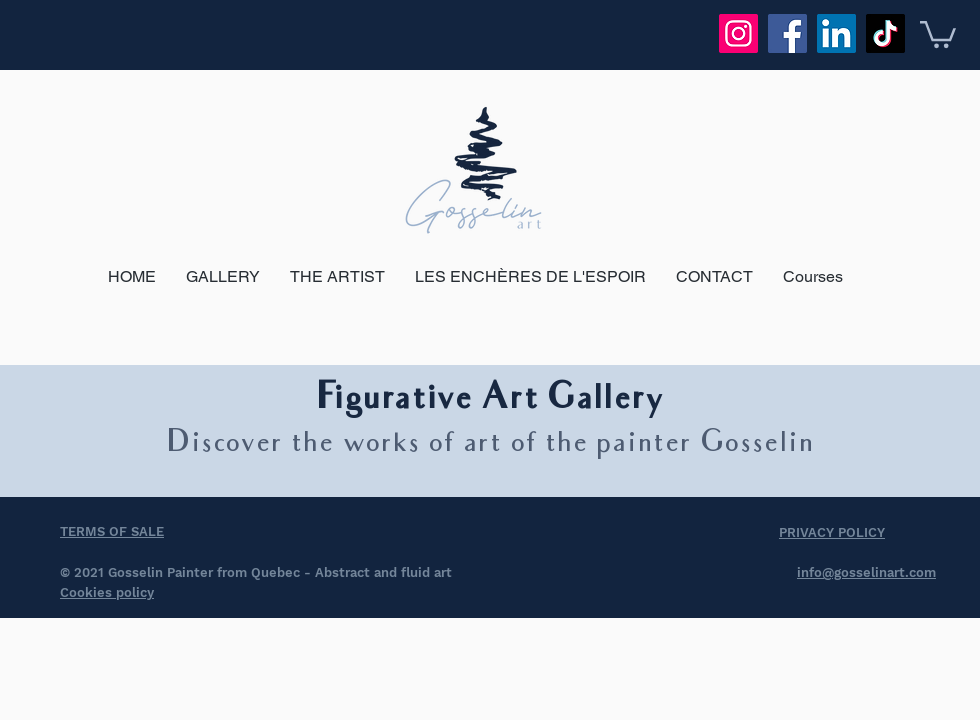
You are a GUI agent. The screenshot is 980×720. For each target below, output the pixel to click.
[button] (938, 33)
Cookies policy (107, 592)
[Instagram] (738, 33)
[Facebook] (787, 33)
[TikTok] (885, 33)
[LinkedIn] (836, 33)
